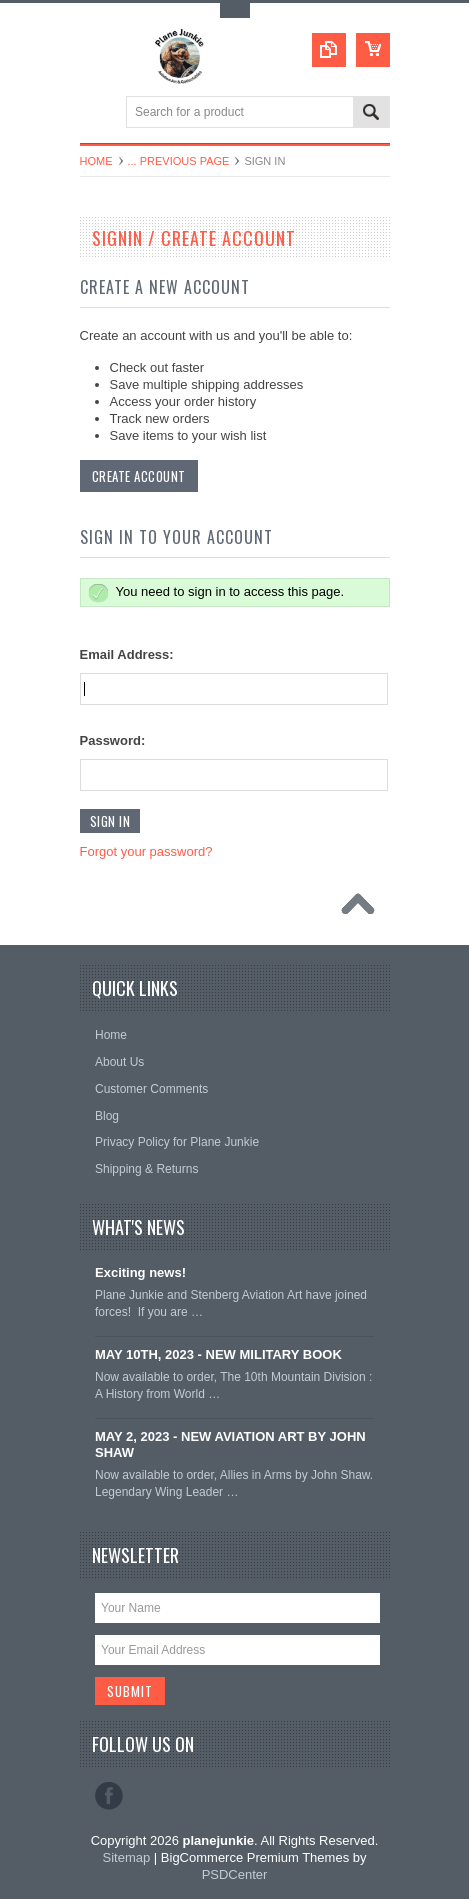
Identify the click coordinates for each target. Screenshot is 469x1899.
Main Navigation (97, 113)
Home (96, 161)
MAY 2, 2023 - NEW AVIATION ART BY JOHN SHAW (230, 1445)
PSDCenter (235, 1874)
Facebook (109, 1796)
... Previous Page (179, 161)
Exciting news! (140, 1272)
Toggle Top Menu (235, 10)
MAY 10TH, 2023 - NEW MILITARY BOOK (218, 1354)
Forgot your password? (146, 851)
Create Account (139, 476)
